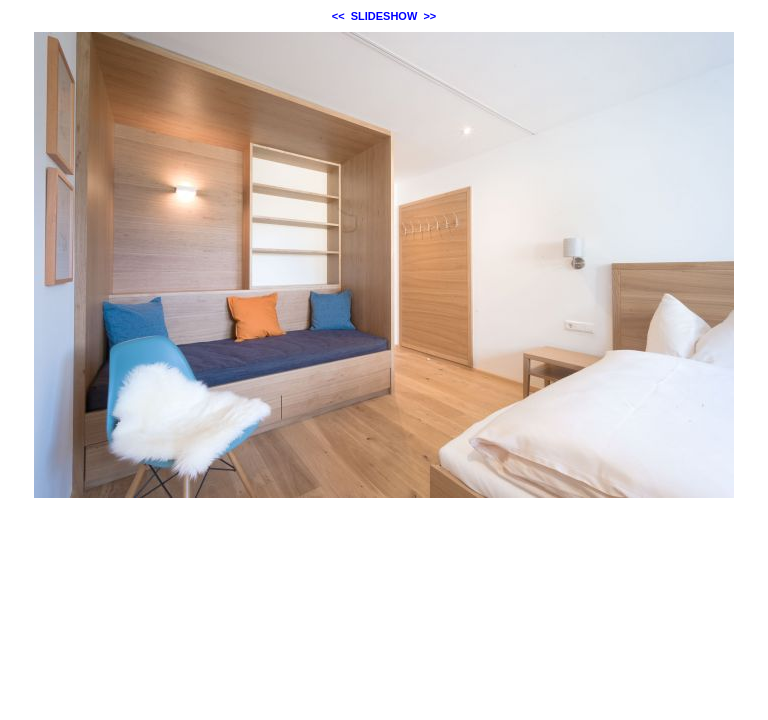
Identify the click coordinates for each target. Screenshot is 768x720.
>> (429, 16)
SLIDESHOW (384, 16)
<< (338, 16)
